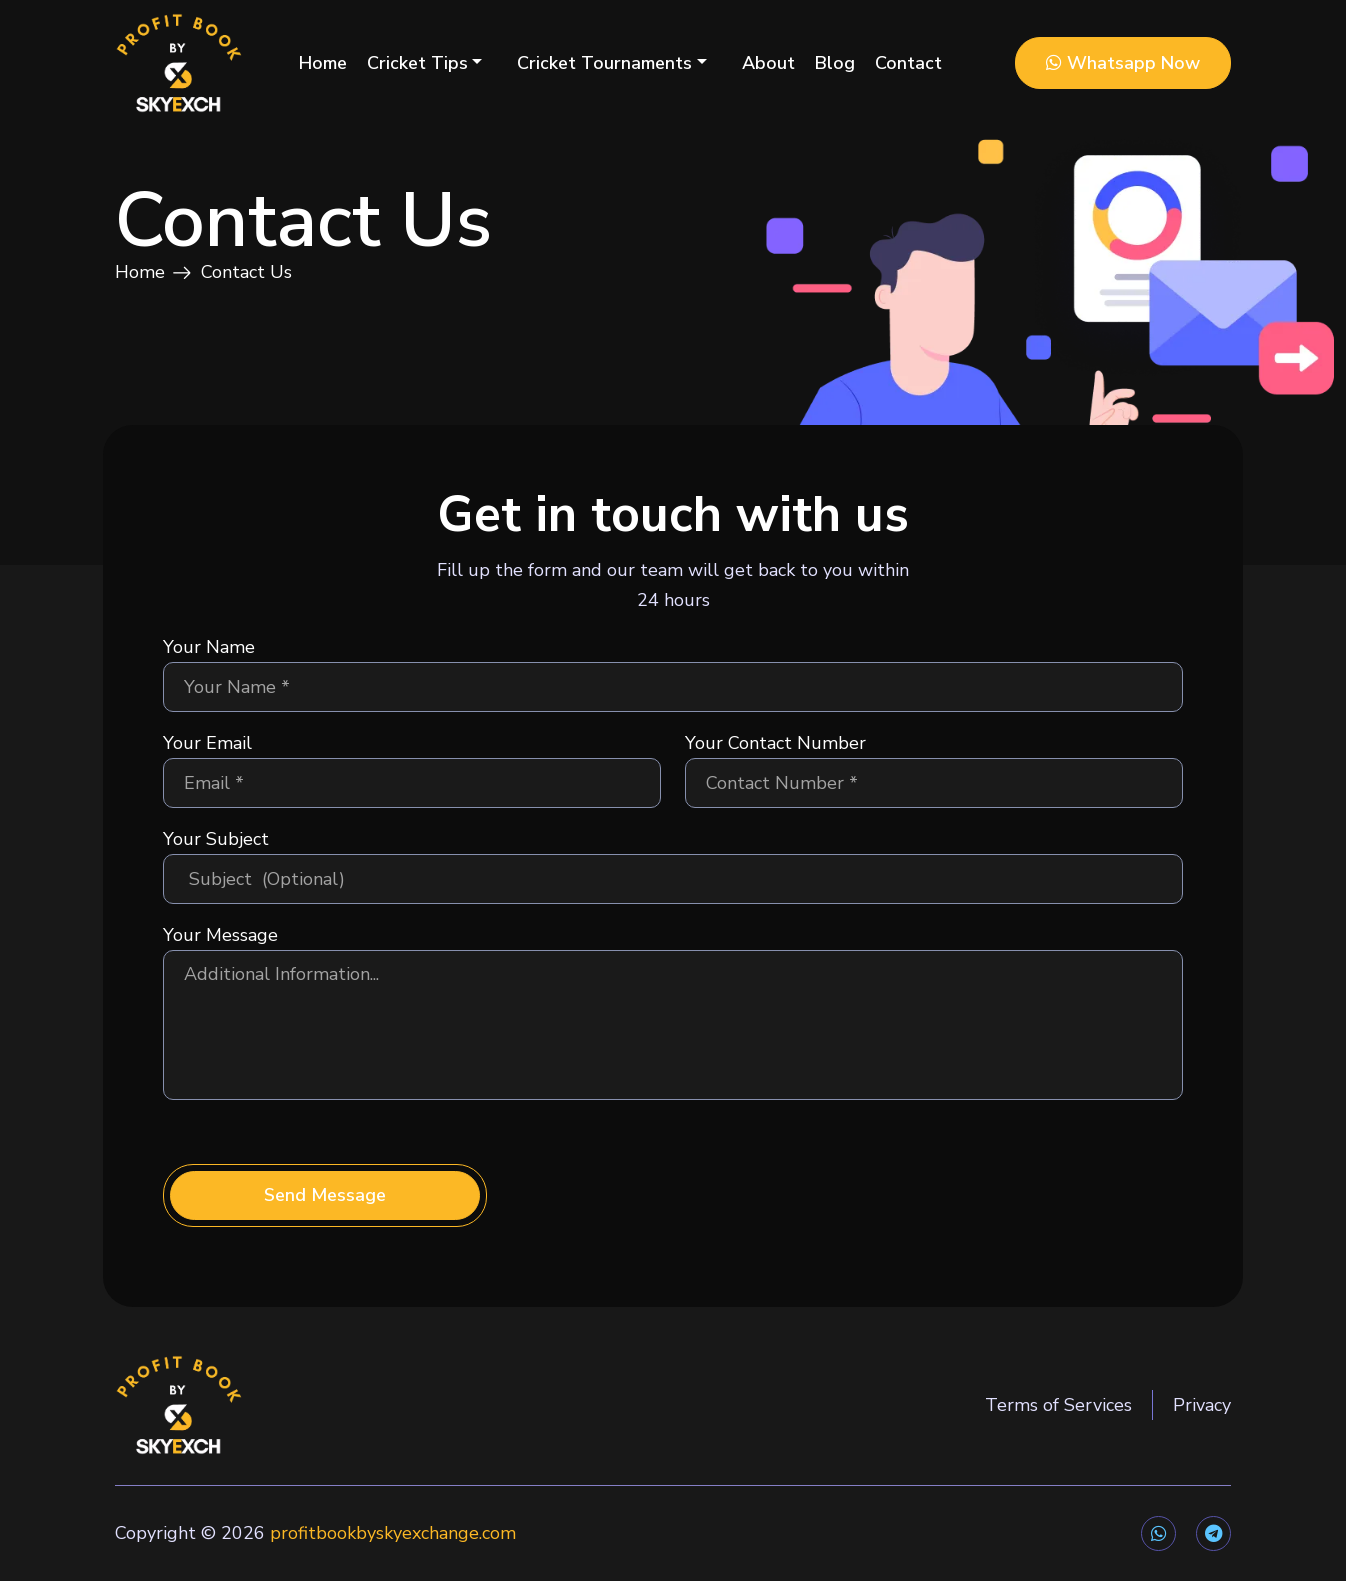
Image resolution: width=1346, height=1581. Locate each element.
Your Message (220, 935)
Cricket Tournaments (604, 63)
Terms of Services (1058, 1405)
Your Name (209, 647)
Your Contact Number (775, 743)
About (768, 63)
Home (323, 63)
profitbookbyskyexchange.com (393, 1533)
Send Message (325, 1195)
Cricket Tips (417, 63)
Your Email (207, 743)
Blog (835, 63)
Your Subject (216, 839)
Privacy (1202, 1405)
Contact (908, 63)
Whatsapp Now (1123, 63)
